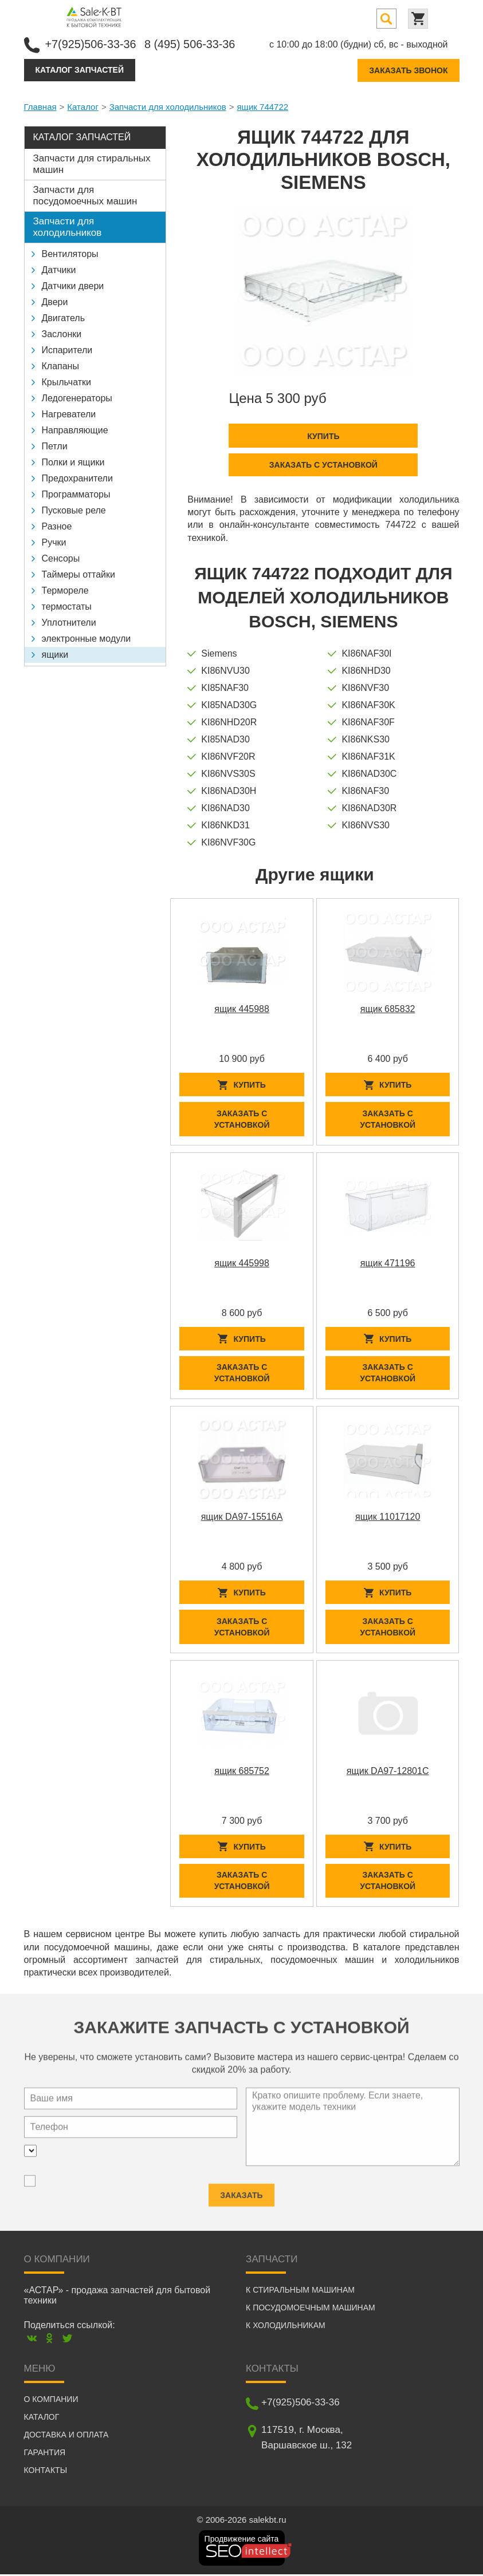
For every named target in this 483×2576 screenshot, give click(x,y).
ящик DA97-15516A (242, 1517)
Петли (55, 446)
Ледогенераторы (77, 397)
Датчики (59, 269)
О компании (51, 2400)
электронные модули (86, 638)
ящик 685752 (241, 1772)
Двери (55, 301)
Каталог (83, 106)
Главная (40, 106)
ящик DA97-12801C (388, 1772)
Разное (57, 526)
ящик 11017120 (387, 1517)
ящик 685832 (387, 1009)
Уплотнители (69, 622)
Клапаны (60, 365)
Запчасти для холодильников (167, 106)
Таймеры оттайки (78, 574)
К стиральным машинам (300, 2291)
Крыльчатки (66, 381)
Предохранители (77, 478)
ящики (55, 654)
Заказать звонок (408, 69)
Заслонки (62, 333)
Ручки (54, 542)
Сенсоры (61, 558)
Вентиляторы (70, 253)
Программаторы (76, 494)
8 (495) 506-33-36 (191, 44)
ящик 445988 (241, 1009)
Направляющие (75, 429)
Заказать (241, 2190)
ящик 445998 (241, 1263)
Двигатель (63, 317)
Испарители (67, 349)
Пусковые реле (74, 510)
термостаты (67, 606)
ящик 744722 (263, 106)
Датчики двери (73, 285)
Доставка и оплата (66, 2436)
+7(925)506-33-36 (91, 44)
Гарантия (45, 2454)
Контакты (46, 2471)
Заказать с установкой (323, 464)
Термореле (65, 590)
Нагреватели (69, 413)
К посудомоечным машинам (310, 2309)
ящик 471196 (387, 1263)
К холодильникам (285, 2327)
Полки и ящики (73, 462)
